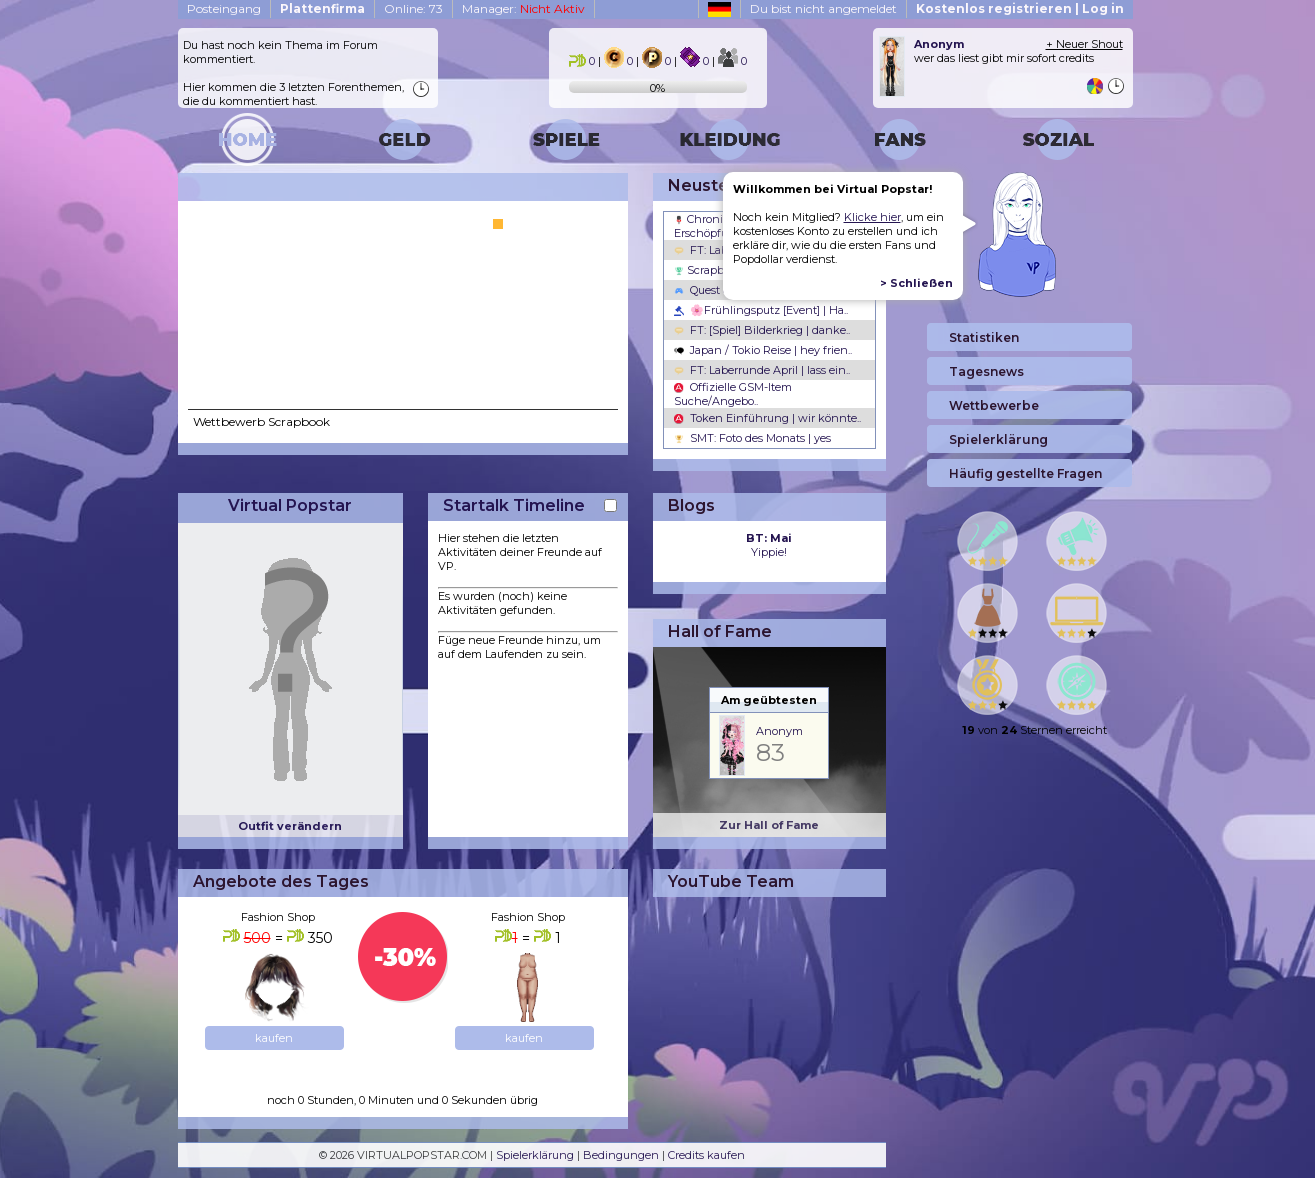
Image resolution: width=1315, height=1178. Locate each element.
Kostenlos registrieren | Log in (1020, 8)
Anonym (779, 731)
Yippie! (769, 545)
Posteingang (224, 8)
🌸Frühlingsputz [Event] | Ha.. (761, 310)
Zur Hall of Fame (769, 825)
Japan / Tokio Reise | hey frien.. (763, 350)
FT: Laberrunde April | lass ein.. (762, 370)
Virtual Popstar (290, 505)
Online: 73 (413, 8)
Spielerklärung (535, 1155)
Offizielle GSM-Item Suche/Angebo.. (733, 394)
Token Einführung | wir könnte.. (767, 418)
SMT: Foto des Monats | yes (752, 438)
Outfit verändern (290, 826)
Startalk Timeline (514, 505)
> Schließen (916, 283)
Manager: (523, 8)
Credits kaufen (706, 1155)
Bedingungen (621, 1155)
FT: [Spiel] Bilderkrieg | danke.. (762, 330)
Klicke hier (872, 217)
